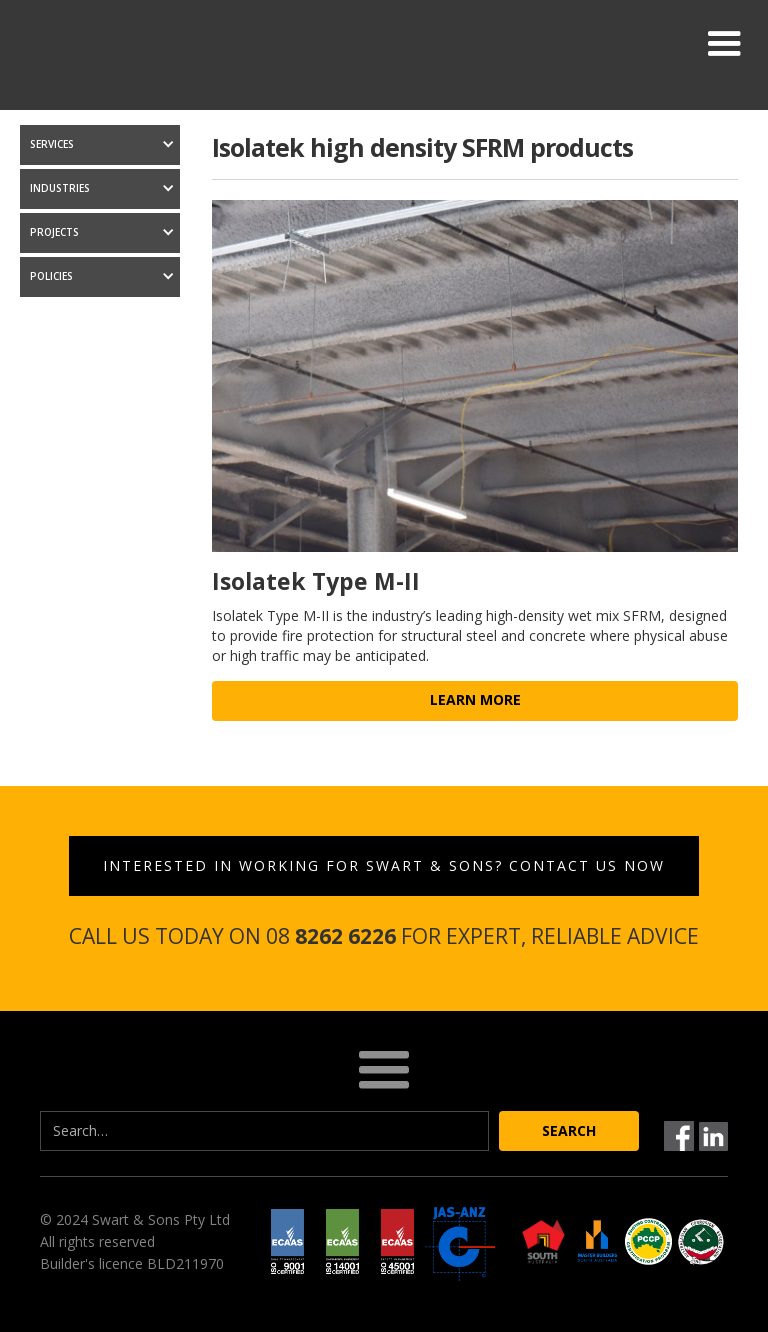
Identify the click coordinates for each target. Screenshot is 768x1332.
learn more (475, 699)
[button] (724, 44)
